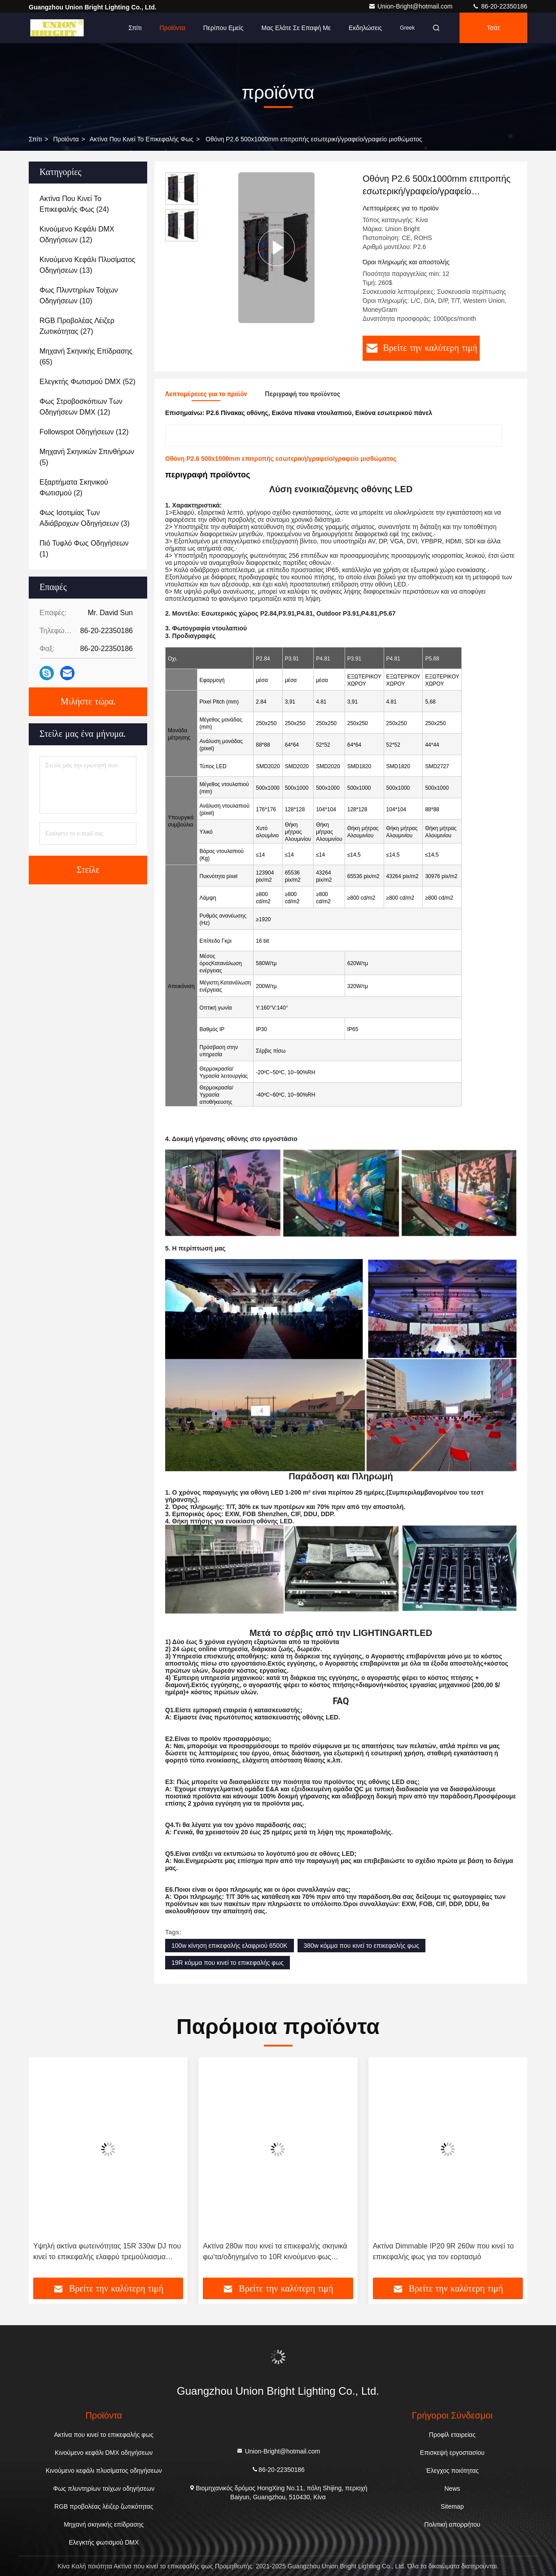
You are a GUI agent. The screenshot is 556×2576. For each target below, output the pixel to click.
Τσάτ (493, 27)
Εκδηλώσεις (365, 27)
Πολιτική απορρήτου (452, 2524)
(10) (78, 295)
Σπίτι (134, 27)
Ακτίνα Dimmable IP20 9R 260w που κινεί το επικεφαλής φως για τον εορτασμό (443, 2251)
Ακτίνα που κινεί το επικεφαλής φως (141, 139)
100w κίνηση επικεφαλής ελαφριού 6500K (229, 1945)
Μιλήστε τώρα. (88, 701)
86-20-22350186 (499, 6)
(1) (84, 548)
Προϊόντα (172, 27)
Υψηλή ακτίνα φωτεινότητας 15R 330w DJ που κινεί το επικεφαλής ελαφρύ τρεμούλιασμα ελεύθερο (107, 2252)
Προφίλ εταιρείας (452, 2434)
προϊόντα (66, 139)
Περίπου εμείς (223, 27)
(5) (86, 457)
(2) (73, 487)
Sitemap (452, 2506)
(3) (84, 518)
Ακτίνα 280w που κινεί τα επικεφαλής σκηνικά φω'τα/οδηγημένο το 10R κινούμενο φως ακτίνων (275, 2252)
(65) (85, 356)
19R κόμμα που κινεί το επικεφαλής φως (227, 1962)
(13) (87, 265)
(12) (76, 234)
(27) (76, 326)
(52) (87, 381)
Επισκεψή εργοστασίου (452, 2452)
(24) (74, 204)
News (452, 2488)
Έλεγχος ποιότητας (452, 2470)
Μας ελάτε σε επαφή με (296, 27)
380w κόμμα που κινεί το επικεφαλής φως (362, 1945)
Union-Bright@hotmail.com (411, 6)
